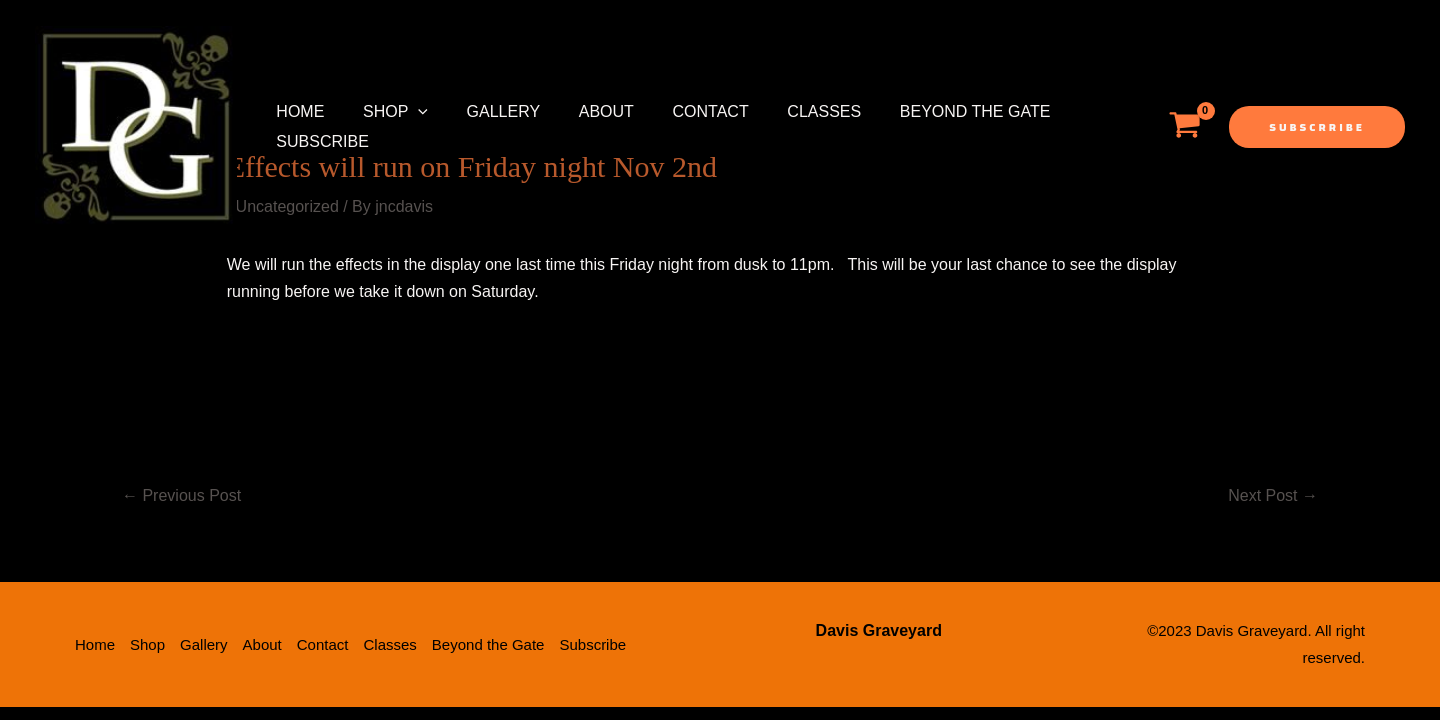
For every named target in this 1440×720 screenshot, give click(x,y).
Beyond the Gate (932, 111)
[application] (408, 112)
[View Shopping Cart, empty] (1184, 127)
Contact (681, 111)
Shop (385, 112)
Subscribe (319, 141)
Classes (788, 111)
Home (297, 111)
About (582, 111)
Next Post (1273, 495)
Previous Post (181, 495)
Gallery (487, 111)
